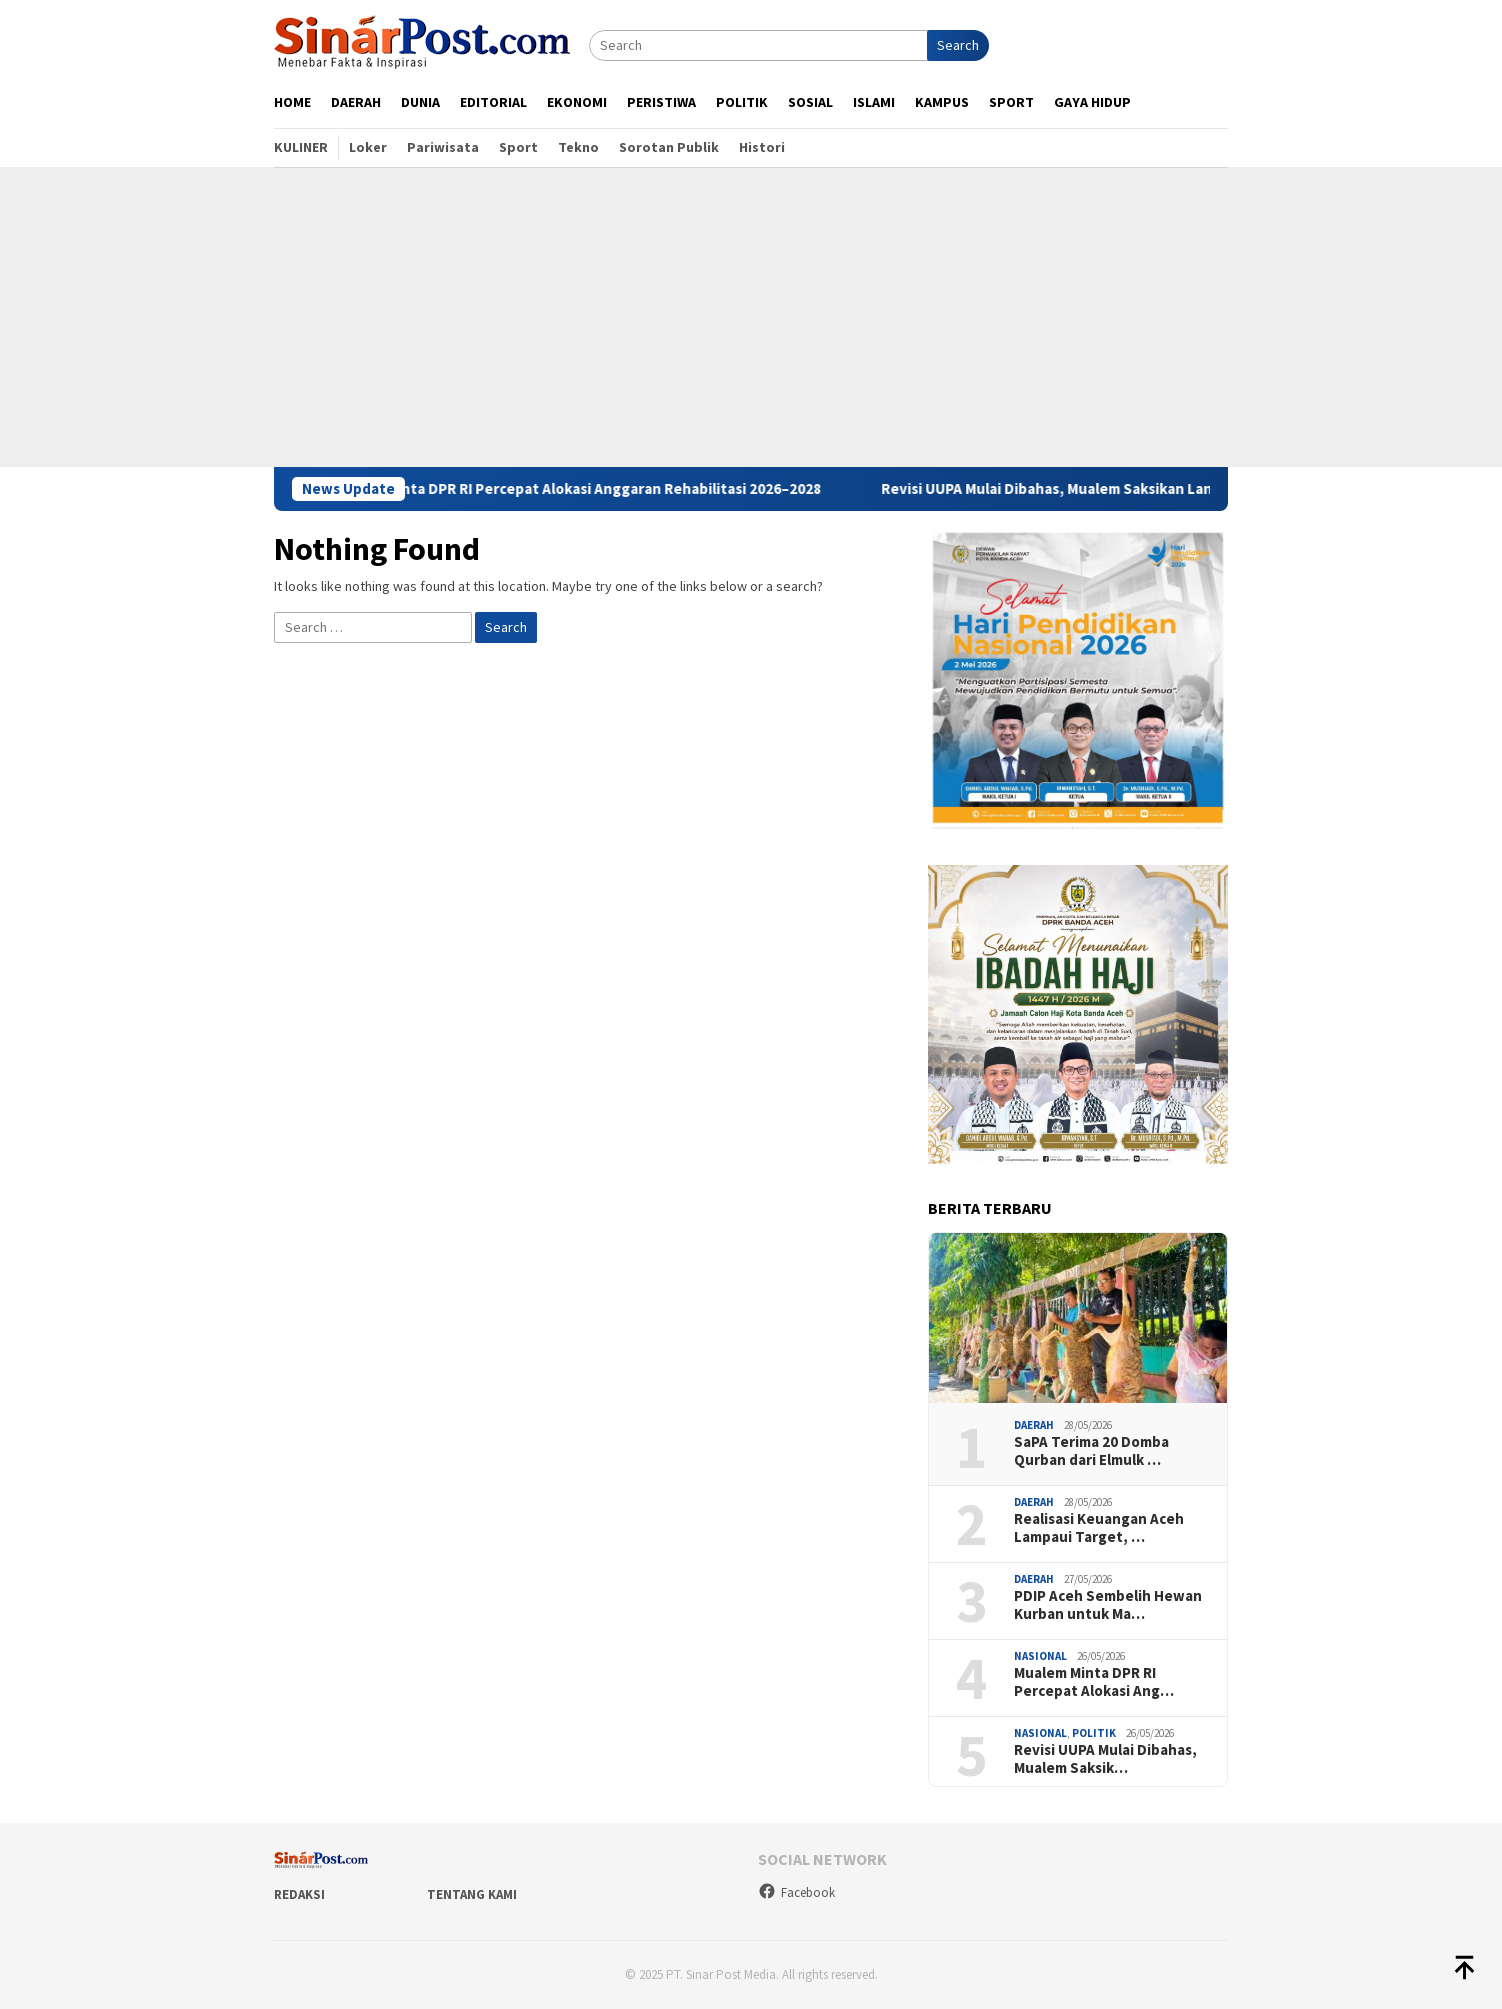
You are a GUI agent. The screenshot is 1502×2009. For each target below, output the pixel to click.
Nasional (1040, 1656)
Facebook (796, 1892)
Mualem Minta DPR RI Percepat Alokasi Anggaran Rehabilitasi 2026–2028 (594, 489)
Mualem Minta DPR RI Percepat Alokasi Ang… (1094, 1682)
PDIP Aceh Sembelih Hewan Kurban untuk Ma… (1108, 1605)
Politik (1094, 1733)
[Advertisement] (751, 317)
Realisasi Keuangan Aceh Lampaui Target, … (1099, 1528)
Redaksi (299, 1894)
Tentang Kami (472, 1894)
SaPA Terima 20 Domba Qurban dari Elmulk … (1091, 1451)
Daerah (1034, 1425)
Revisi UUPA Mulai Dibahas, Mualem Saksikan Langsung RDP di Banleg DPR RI (1159, 489)
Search (958, 45)
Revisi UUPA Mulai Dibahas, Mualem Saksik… (1105, 1759)
